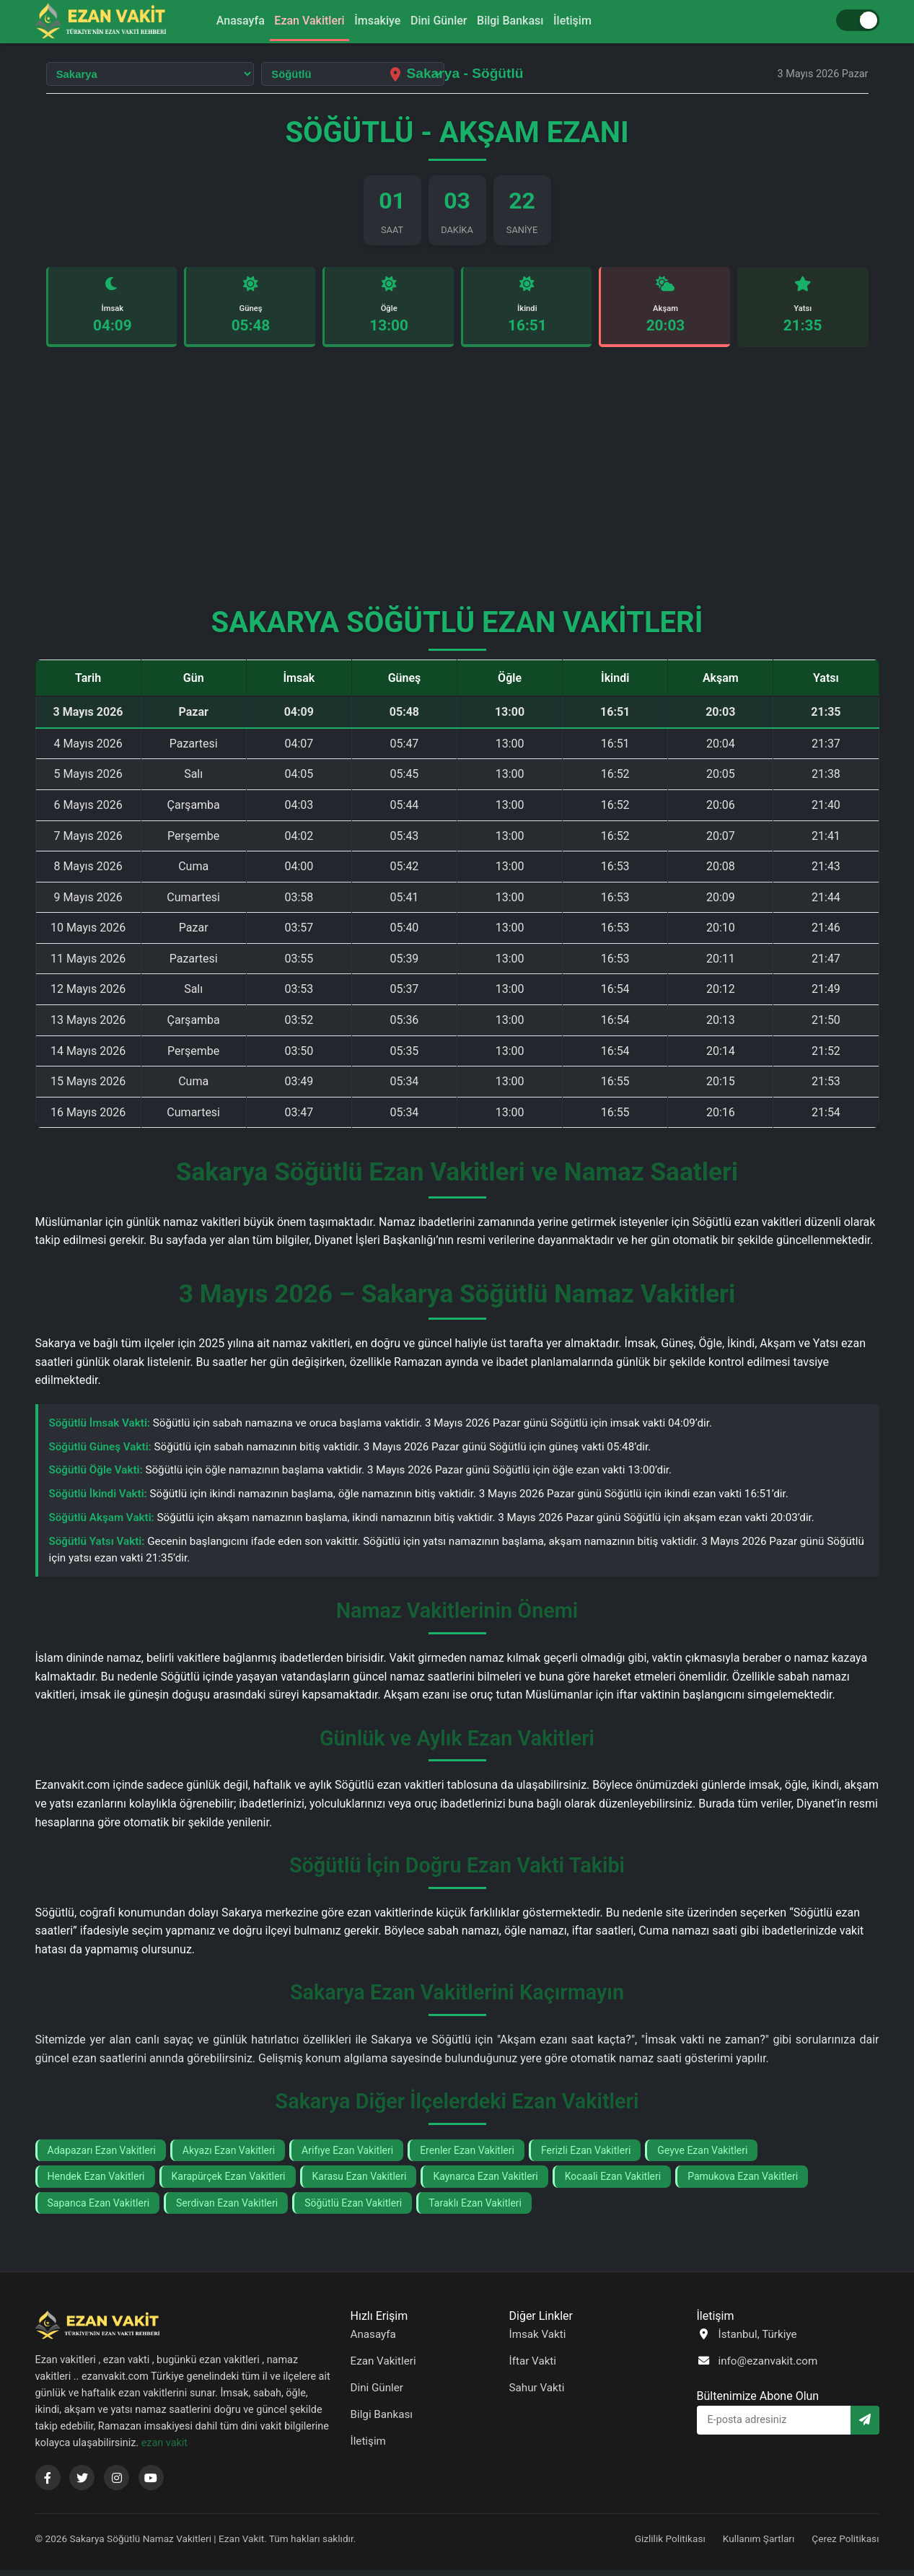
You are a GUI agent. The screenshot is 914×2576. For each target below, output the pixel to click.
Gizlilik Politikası (670, 2544)
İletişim (594, 20)
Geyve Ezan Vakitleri (702, 2155)
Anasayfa (219, 20)
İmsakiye (373, 20)
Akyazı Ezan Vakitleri (229, 2155)
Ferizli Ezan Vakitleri (585, 2155)
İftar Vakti (533, 2366)
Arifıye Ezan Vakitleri (347, 2155)
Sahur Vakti (537, 2392)
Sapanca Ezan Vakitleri (99, 2208)
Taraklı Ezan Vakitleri (475, 2208)
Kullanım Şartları (759, 2544)
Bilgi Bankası (523, 20)
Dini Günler (443, 20)
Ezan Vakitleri (296, 20)
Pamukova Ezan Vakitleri (742, 2182)
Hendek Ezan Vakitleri (96, 2182)
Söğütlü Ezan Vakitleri (353, 2208)
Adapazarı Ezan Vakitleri (102, 2155)
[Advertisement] (457, 488)
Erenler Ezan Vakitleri (467, 2155)
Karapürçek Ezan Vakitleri (229, 2182)
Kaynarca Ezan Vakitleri (485, 2182)
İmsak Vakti (537, 2339)
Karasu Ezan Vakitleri (359, 2182)
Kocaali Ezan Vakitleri (613, 2182)
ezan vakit (164, 2449)
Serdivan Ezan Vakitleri (227, 2208)
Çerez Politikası (845, 2544)
